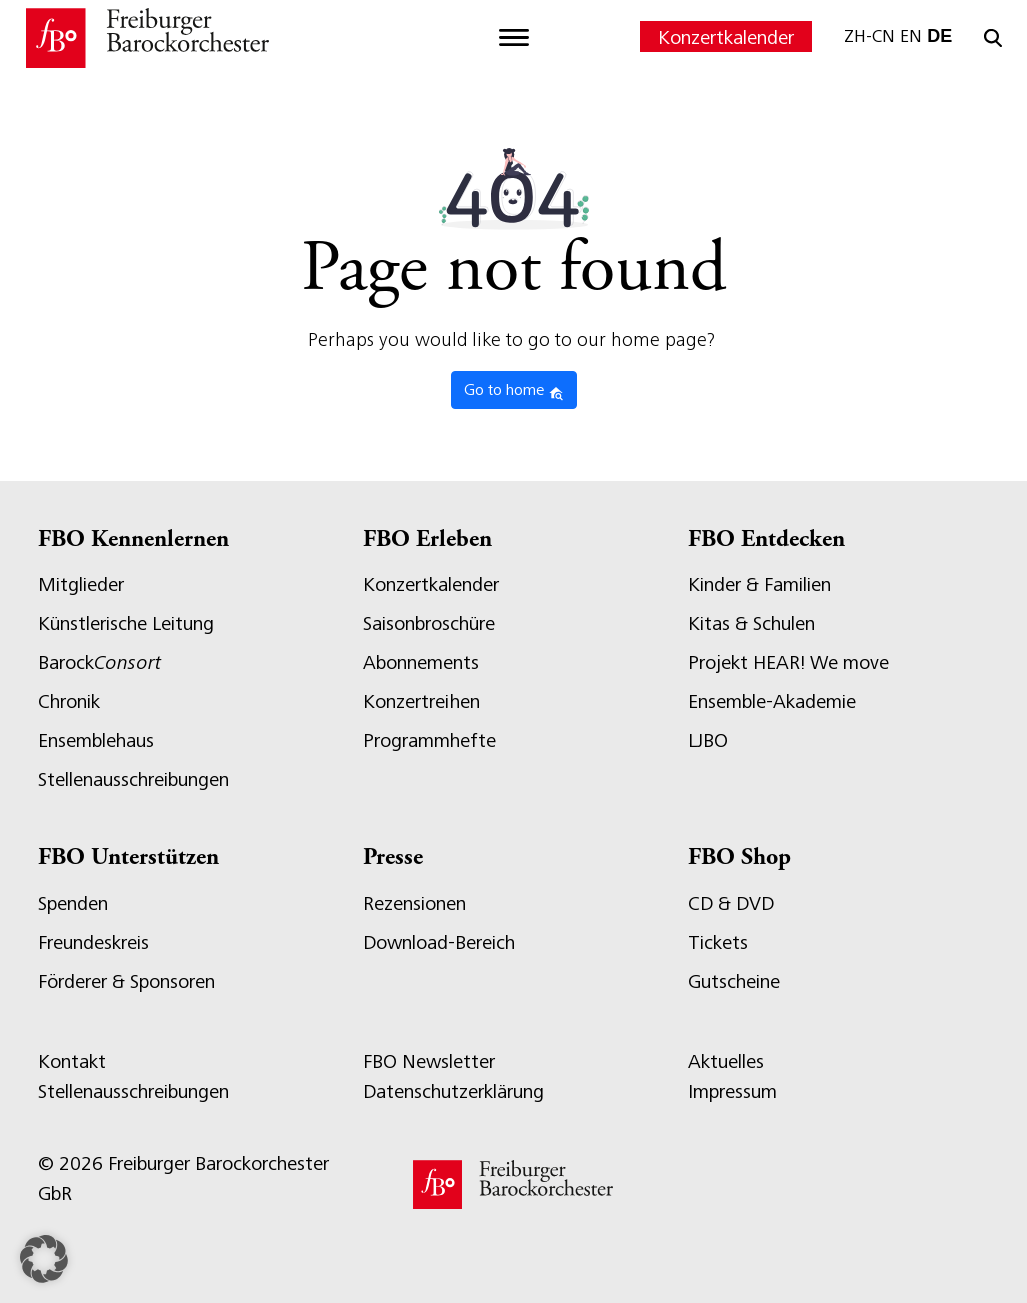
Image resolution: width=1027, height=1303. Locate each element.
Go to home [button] (514, 391)
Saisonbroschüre (429, 623)
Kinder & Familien (759, 584)
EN (911, 36)
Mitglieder (81, 584)
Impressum (732, 1091)
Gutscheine (734, 981)
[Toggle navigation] (514, 38)
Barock (99, 662)
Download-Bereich (439, 942)
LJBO (708, 740)
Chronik (69, 701)
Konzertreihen (421, 701)
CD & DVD (731, 903)
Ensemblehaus (96, 740)
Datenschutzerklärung (453, 1091)
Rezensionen (414, 903)
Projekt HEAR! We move (788, 662)
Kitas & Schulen (751, 623)
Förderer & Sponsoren (126, 981)
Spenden (73, 903)
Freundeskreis (93, 942)
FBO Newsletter (429, 1061)
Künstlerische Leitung (126, 623)
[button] (44, 1259)
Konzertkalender (726, 37)
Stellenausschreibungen (133, 779)
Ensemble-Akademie (772, 701)
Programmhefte (429, 740)
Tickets (718, 942)
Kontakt (72, 1061)
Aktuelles (726, 1061)
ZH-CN (869, 36)
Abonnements (421, 662)
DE (939, 36)
